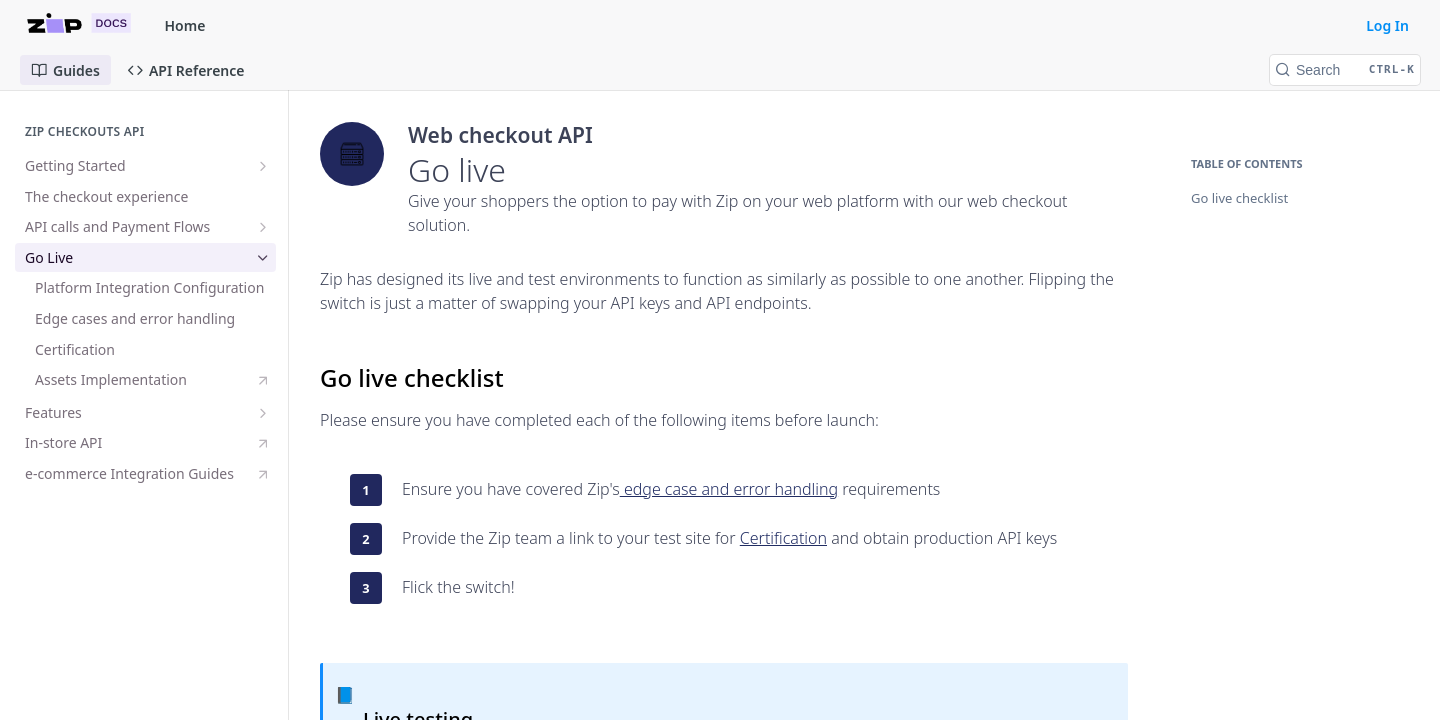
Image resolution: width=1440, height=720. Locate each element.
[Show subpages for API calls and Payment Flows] (263, 227)
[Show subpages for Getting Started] (263, 166)
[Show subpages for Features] (263, 413)
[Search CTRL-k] (1345, 70)
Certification (783, 538)
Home (185, 25)
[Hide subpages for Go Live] (263, 258)
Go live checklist (1239, 198)
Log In (1387, 25)
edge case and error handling (729, 489)
